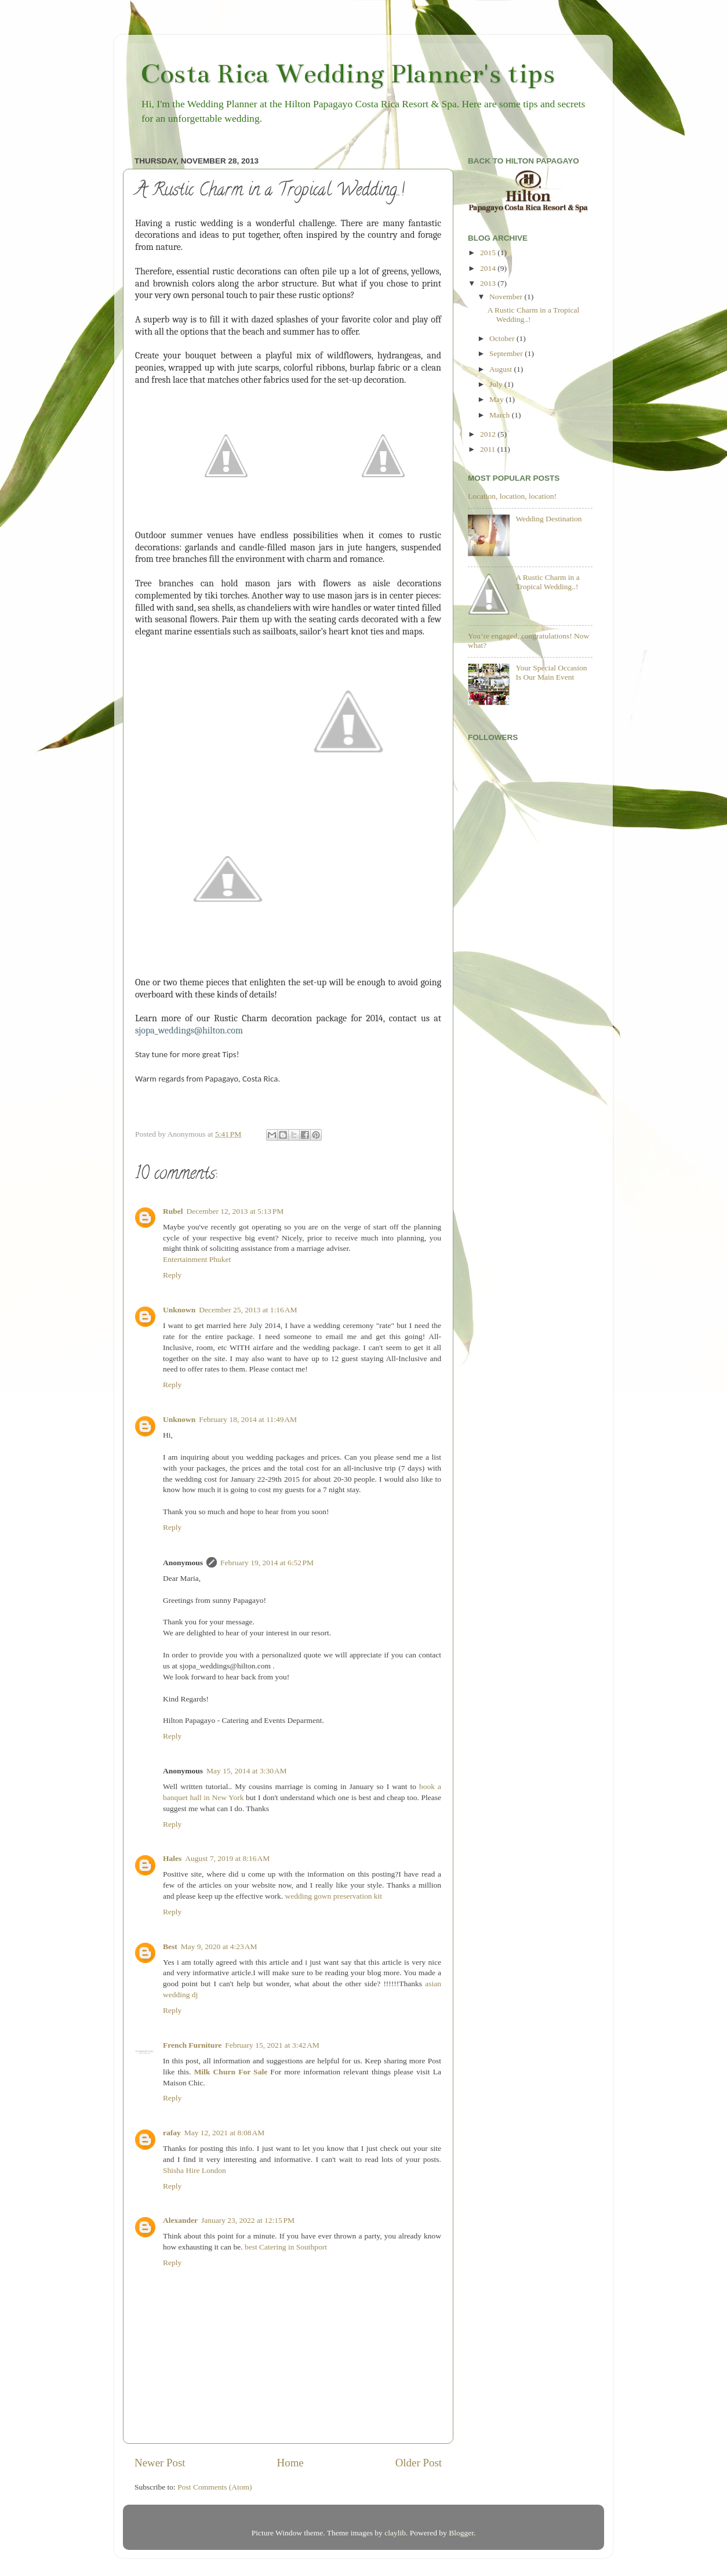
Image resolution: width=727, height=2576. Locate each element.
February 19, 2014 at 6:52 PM (267, 1562)
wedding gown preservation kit (333, 1896)
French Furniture (192, 2045)
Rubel (173, 1211)
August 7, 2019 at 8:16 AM (227, 1858)
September (507, 353)
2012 (488, 434)
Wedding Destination (548, 518)
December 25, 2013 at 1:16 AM (248, 1309)
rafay (172, 2132)
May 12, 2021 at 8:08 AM (224, 2132)
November (506, 296)
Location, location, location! (512, 496)
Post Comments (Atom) (214, 2487)
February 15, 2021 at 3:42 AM (272, 2045)
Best (170, 1946)
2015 (488, 252)
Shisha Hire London (194, 2170)
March (500, 415)
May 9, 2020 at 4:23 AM (219, 1946)
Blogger (461, 2532)
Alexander (180, 2220)
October (503, 338)
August (501, 369)
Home (290, 2463)
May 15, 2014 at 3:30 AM (246, 1770)
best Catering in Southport (286, 2247)
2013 (488, 283)
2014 (488, 268)
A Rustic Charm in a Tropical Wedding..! (547, 582)
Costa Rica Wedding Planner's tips (347, 73)
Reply (172, 1275)
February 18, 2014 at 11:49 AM (248, 1419)
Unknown (179, 1309)
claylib (395, 2532)
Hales (172, 1858)
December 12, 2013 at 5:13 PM (235, 1211)
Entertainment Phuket (197, 1259)
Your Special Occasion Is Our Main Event (551, 672)
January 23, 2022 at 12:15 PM (248, 2220)
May (497, 399)
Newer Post (160, 2463)
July (496, 384)
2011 (488, 449)
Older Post (418, 2463)
